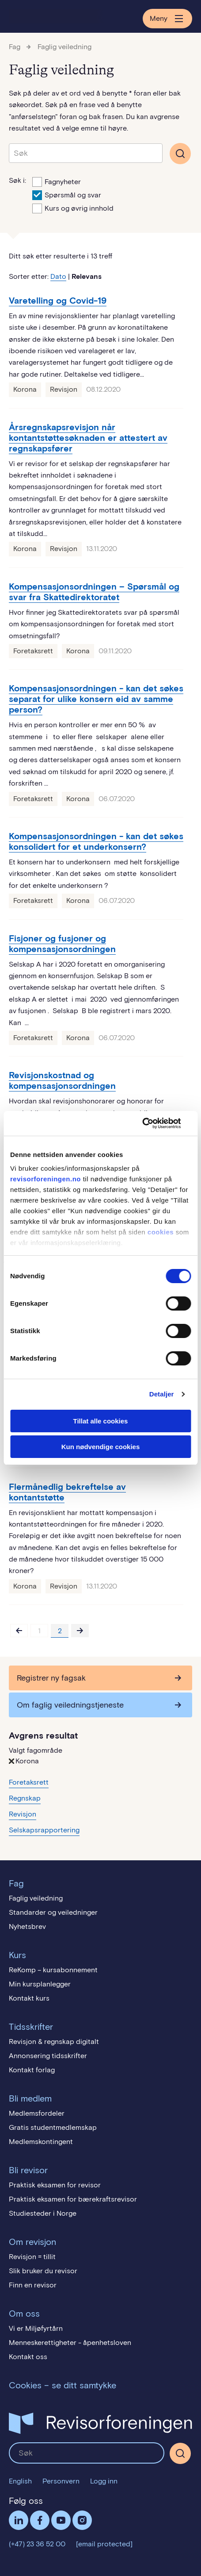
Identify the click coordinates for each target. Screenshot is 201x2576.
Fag (14, 46)
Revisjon (63, 389)
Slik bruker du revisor (43, 2271)
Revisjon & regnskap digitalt (54, 2041)
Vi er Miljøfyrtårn (36, 2328)
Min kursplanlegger (40, 1984)
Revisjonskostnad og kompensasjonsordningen (62, 1080)
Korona (25, 389)
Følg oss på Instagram (82, 2520)
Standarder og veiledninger (53, 1912)
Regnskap (25, 1798)
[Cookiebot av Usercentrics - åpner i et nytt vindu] (152, 1123)
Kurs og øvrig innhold (73, 207)
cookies (161, 1232)
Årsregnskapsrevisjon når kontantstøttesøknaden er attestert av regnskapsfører (88, 438)
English (20, 2481)
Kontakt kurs (29, 1998)
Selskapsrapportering (44, 1830)
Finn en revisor (33, 2285)
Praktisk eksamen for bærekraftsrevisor (73, 2199)
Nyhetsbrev (27, 1926)
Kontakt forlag (32, 2070)
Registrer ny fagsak (51, 1678)
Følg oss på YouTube (61, 2520)
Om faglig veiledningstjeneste (70, 1705)
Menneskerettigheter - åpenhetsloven (70, 2342)
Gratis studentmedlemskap (53, 2127)
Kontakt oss (28, 2356)
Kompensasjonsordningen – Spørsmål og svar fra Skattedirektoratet (94, 591)
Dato (58, 276)
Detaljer (161, 1394)
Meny (167, 18)
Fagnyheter (56, 181)
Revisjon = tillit (32, 2256)
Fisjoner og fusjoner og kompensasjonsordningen (62, 943)
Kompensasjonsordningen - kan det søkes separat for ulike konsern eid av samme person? (96, 699)
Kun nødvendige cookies (100, 1446)
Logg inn (104, 2481)
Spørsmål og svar (66, 194)
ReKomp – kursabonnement (53, 1970)
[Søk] (180, 2453)
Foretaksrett (33, 651)
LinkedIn (18, 2520)
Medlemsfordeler (36, 2113)
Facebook (39, 2520)
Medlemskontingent (41, 2141)
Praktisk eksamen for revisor (55, 2185)
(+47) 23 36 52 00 (37, 2544)
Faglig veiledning (64, 46)
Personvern (61, 2481)
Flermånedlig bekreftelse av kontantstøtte (67, 1492)
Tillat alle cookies (100, 1421)
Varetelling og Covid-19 (57, 300)
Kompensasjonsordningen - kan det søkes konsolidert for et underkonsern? (96, 841)
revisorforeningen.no (45, 1179)
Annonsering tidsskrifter (48, 2056)
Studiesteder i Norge (42, 2213)
